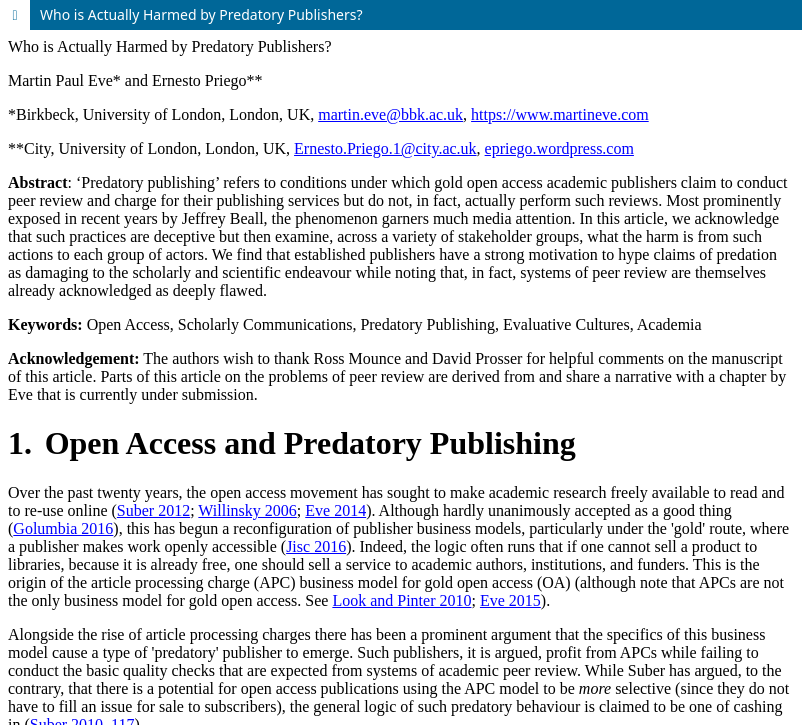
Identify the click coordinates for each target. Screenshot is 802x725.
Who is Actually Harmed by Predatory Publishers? (201, 14)
